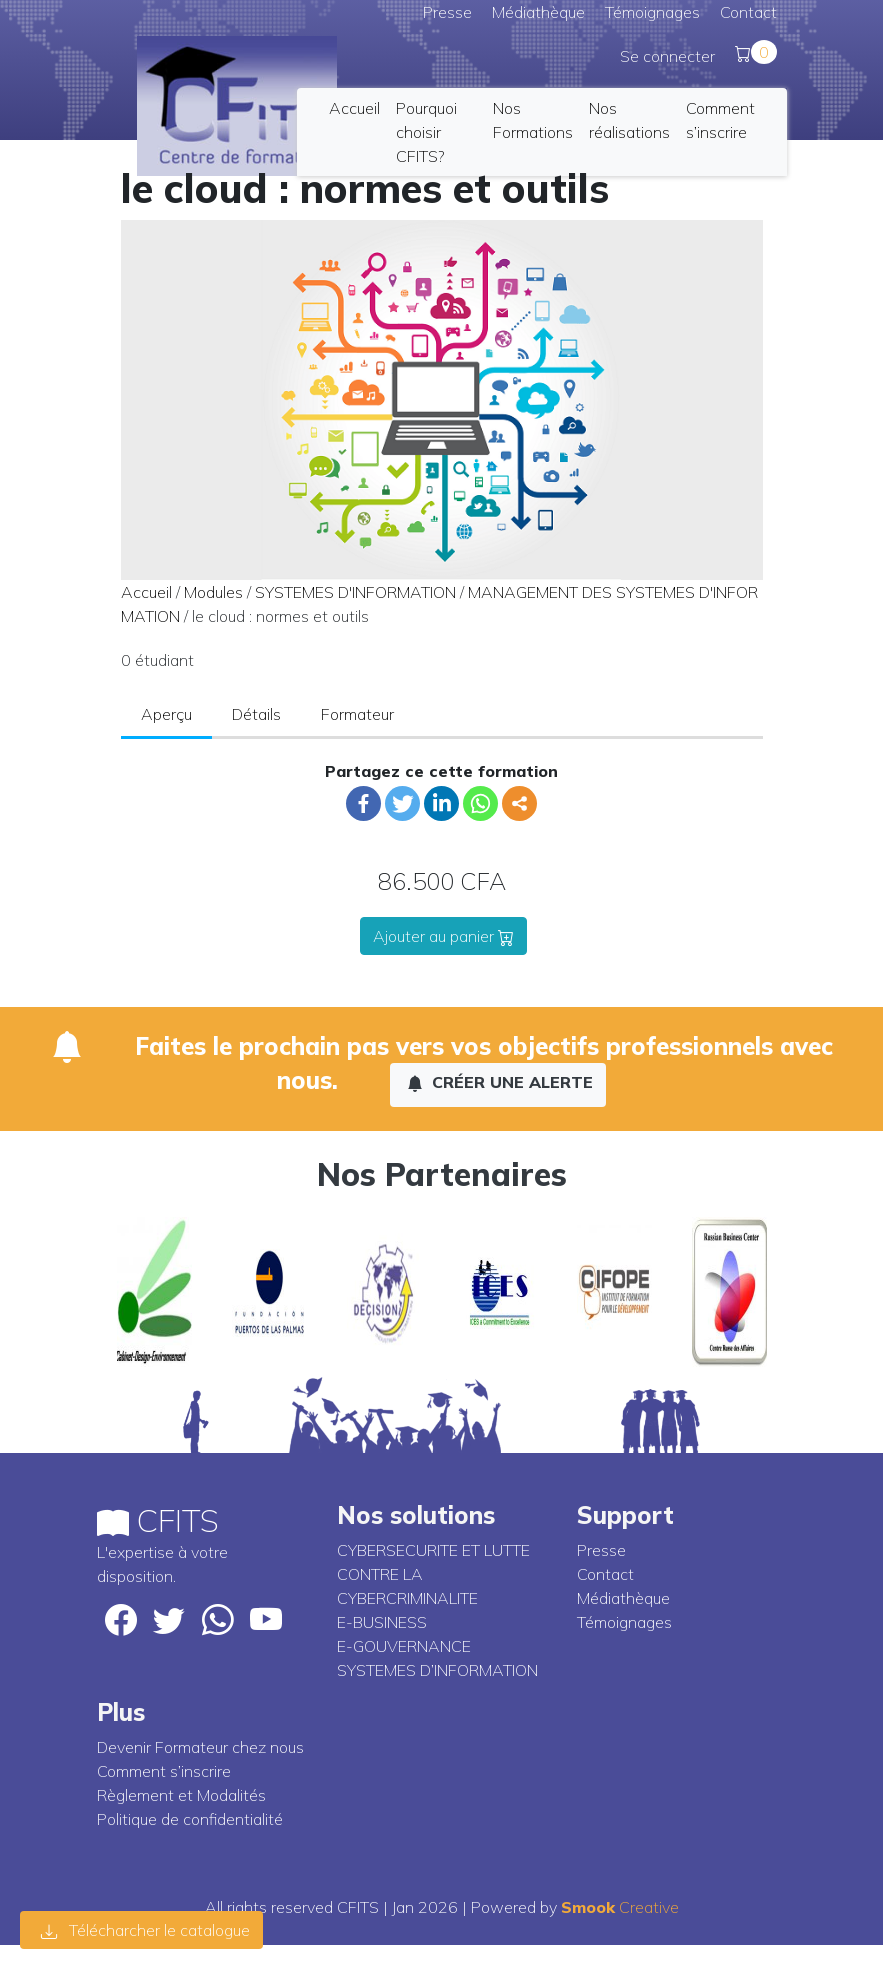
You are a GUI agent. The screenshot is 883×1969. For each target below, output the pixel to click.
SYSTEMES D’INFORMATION (437, 1670)
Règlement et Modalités (181, 1795)
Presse (447, 12)
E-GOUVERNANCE (404, 1646)
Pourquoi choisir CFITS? (426, 132)
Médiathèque (538, 12)
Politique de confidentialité (190, 1819)
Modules (213, 592)
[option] (154, 1292)
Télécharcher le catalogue (145, 1930)
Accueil (354, 108)
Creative (620, 1907)
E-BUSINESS (382, 1622)
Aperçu (166, 714)
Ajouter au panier (443, 936)
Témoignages (652, 12)
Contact (748, 12)
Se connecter (667, 56)
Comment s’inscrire (164, 1771)
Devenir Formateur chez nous (200, 1747)
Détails (256, 714)
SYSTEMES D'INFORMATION (355, 592)
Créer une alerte (500, 1082)
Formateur (357, 714)
